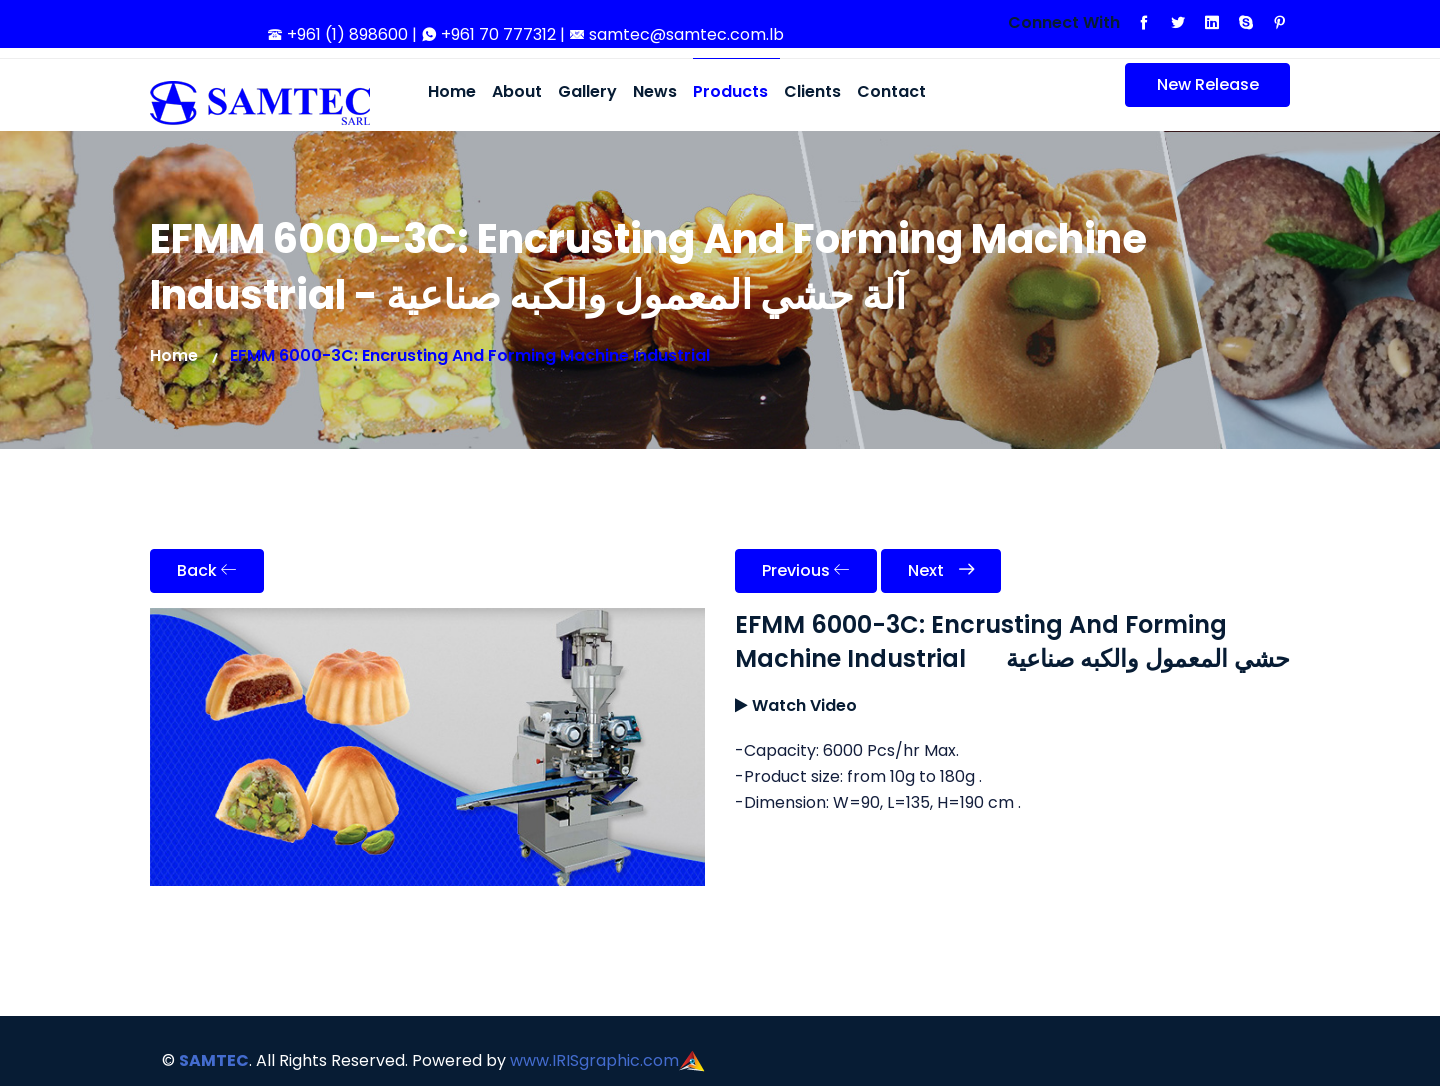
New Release (1192, 90)
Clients (812, 91)
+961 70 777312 (490, 34)
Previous (806, 570)
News (655, 91)
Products (730, 91)
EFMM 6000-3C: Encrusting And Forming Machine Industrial (470, 355)
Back (207, 570)
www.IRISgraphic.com (594, 1060)
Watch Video (804, 705)
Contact (891, 91)
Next (941, 570)
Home (452, 91)
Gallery (587, 91)
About (517, 91)
